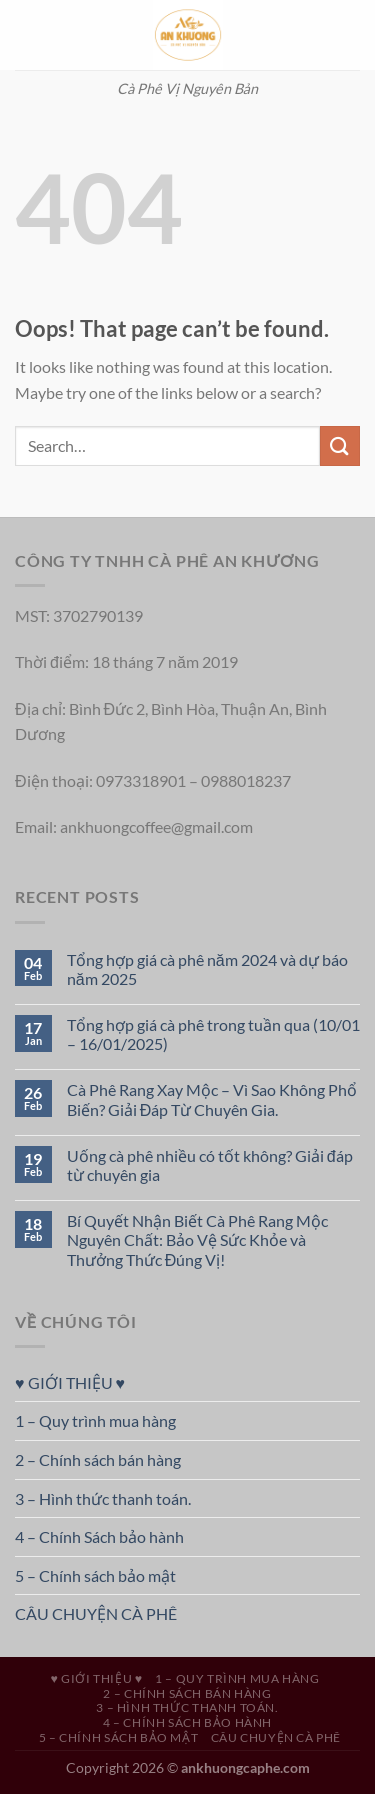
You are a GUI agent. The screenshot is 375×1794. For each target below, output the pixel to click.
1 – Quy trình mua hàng (95, 1420)
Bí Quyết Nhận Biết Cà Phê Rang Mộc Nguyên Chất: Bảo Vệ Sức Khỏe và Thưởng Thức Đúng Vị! (197, 1239)
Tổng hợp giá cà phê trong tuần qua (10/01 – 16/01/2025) (213, 1034)
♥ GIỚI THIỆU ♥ (70, 1382)
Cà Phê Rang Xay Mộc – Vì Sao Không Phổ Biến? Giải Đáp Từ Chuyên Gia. (212, 1099)
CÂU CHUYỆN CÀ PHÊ (96, 1613)
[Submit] (340, 445)
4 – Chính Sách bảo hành (99, 1536)
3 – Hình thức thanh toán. (103, 1498)
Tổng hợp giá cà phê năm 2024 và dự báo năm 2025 (207, 969)
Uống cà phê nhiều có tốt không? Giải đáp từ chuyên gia (210, 1165)
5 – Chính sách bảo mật (95, 1575)
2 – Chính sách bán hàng (98, 1459)
